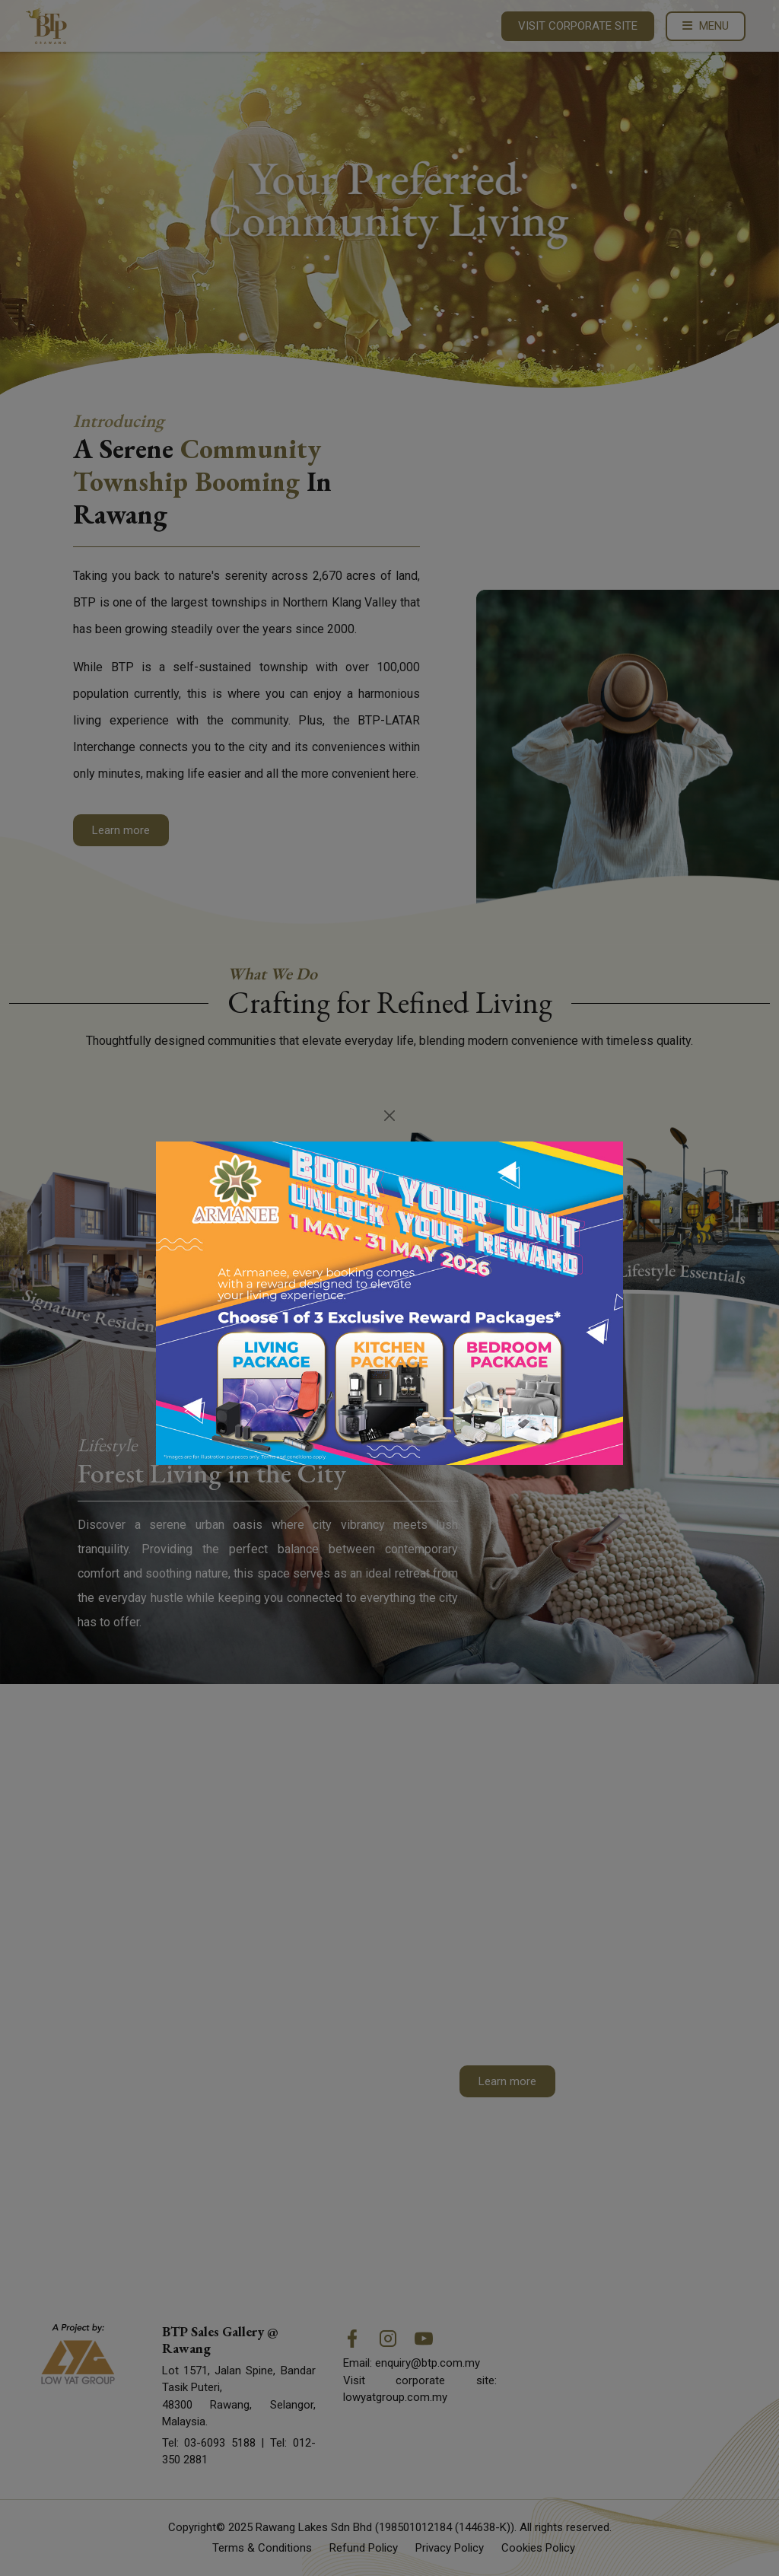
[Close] (390, 1116)
